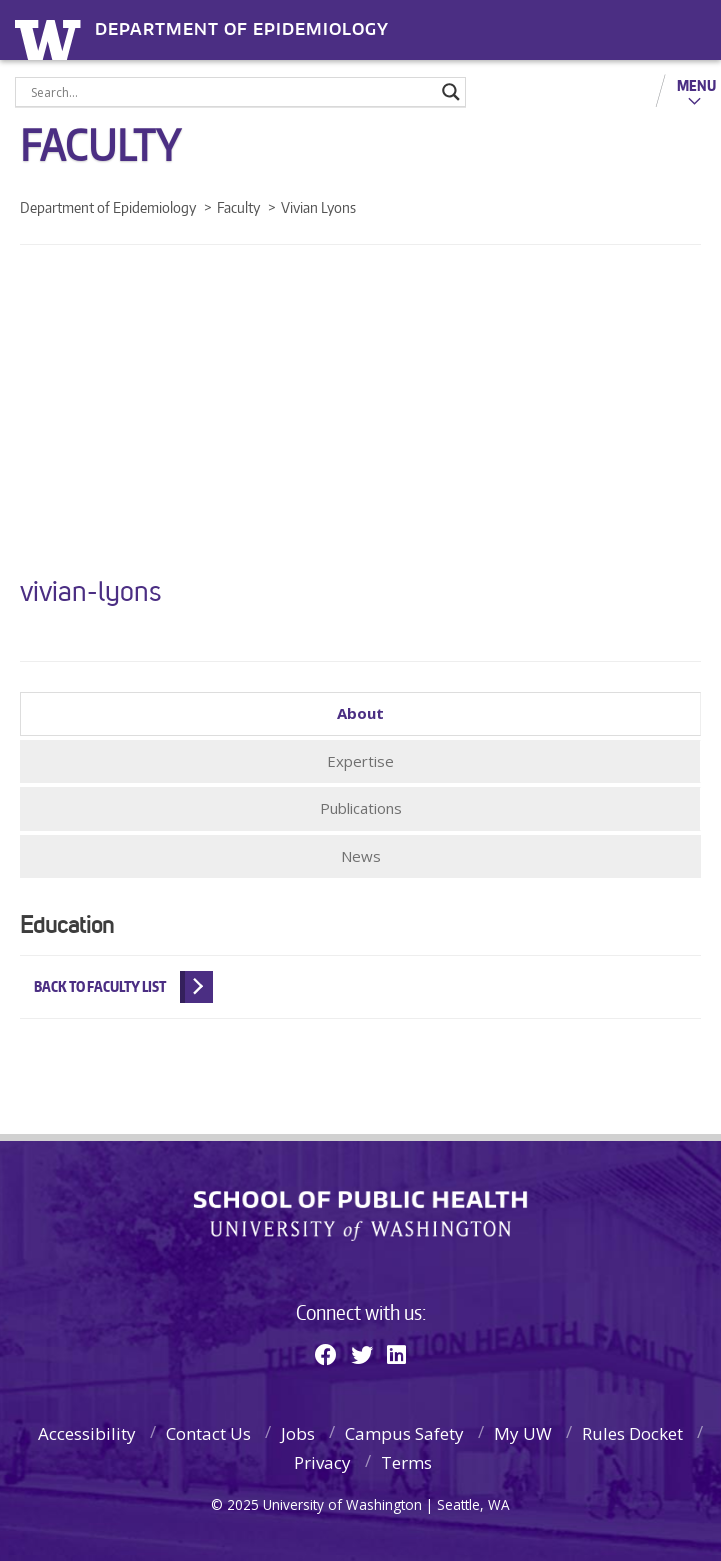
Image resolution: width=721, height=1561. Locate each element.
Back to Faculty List (100, 986)
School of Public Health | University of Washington (360, 1216)
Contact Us (208, 1433)
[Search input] (231, 92)
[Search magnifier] (451, 92)
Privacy (322, 1462)
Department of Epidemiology (242, 29)
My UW (523, 1433)
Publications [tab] (361, 808)
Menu (696, 85)
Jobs (298, 1433)
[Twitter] (362, 1354)
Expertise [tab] (360, 761)
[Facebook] (326, 1354)
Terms (406, 1462)
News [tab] (361, 856)
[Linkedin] (396, 1354)
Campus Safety (404, 1433)
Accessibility (87, 1433)
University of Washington (51, 37)
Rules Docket (632, 1433)
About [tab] (360, 713)
